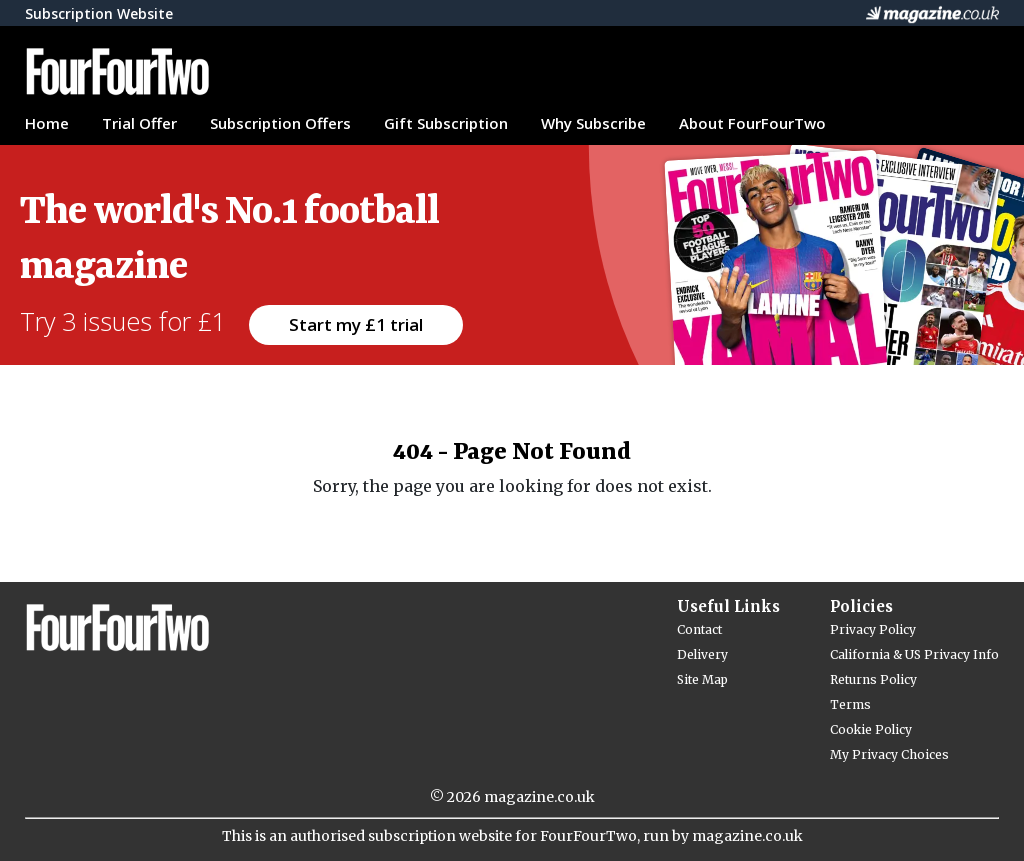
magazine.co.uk (539, 797)
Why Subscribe (593, 123)
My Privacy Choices (889, 754)
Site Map (702, 679)
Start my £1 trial (356, 324)
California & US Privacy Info (914, 654)
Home (47, 123)
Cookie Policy (871, 729)
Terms (850, 704)
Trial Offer (139, 123)
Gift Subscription (446, 123)
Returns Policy (873, 679)
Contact (699, 629)
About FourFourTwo (752, 123)
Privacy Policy (873, 629)
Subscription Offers (280, 123)
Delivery (702, 654)
